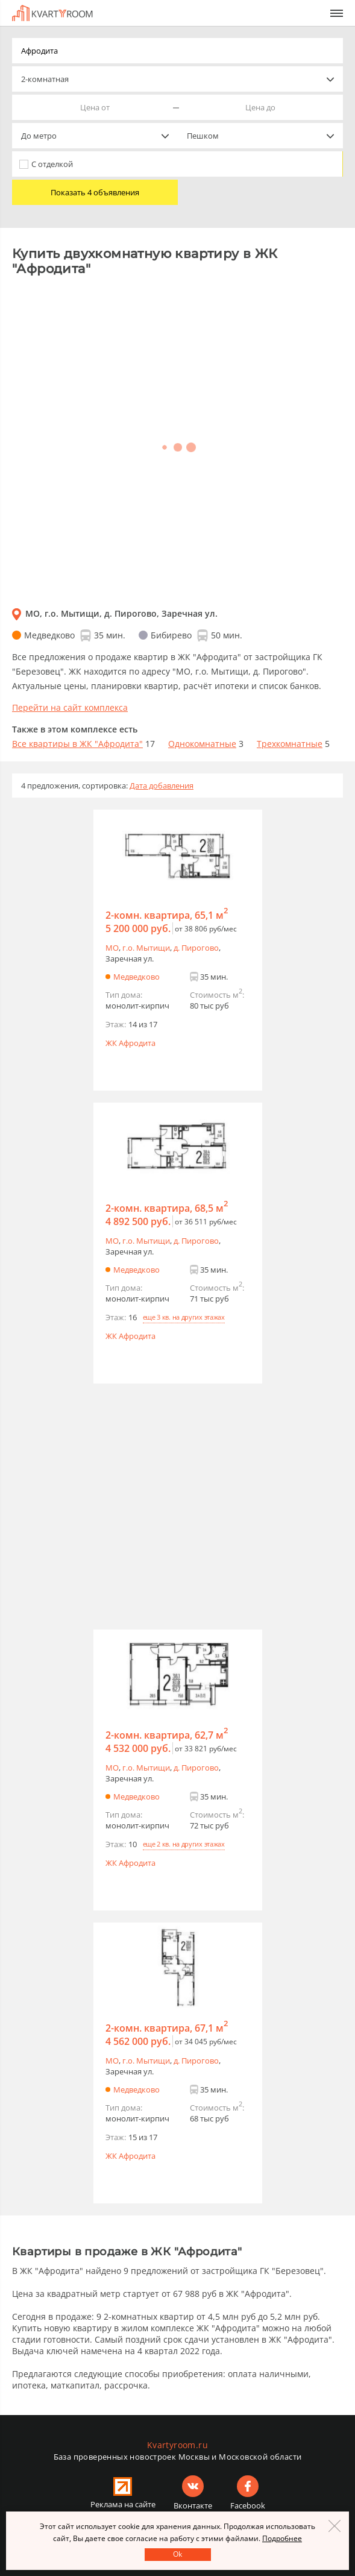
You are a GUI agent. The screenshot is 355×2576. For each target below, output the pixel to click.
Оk (177, 2554)
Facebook (247, 2505)
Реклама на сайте (123, 2504)
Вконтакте (193, 2505)
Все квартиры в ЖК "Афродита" (77, 743)
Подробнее (282, 2538)
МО (112, 947)
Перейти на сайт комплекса (70, 707)
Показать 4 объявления (95, 192)
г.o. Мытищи (146, 947)
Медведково (136, 976)
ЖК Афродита (130, 1043)
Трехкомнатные (289, 743)
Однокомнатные (202, 743)
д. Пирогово (196, 947)
